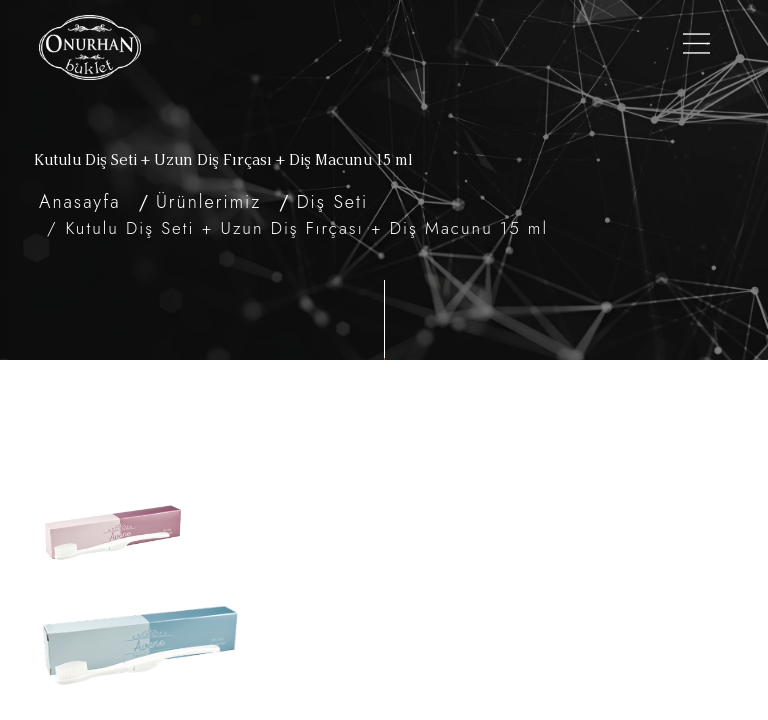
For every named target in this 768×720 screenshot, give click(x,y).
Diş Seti (333, 202)
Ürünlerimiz (208, 202)
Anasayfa (80, 202)
